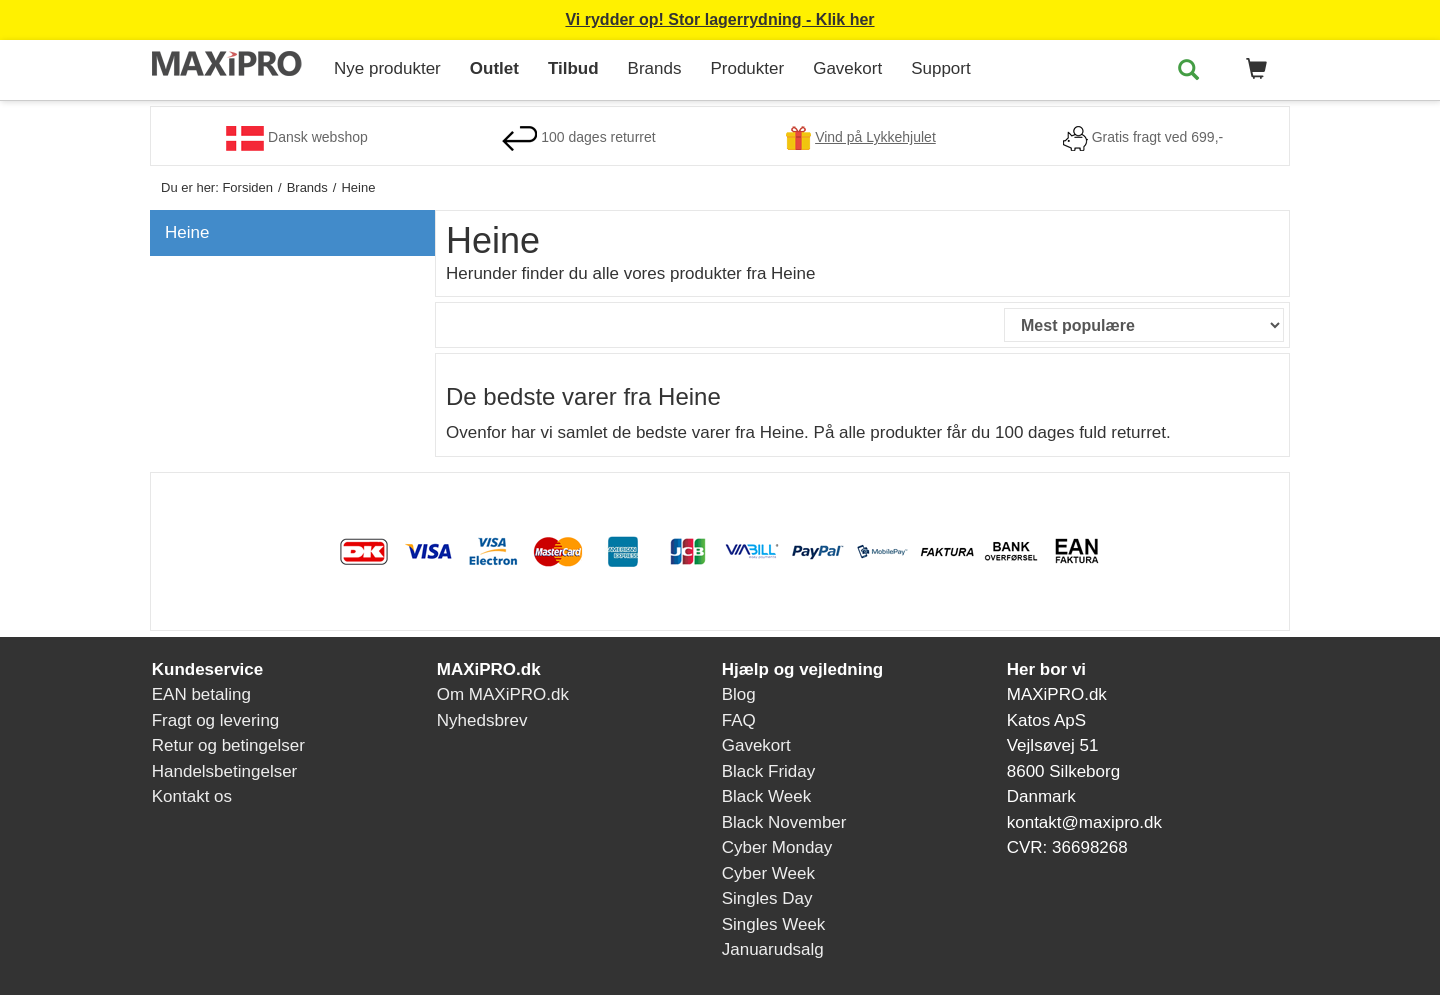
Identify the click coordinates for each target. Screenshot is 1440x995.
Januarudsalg (773, 949)
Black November (784, 822)
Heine (187, 232)
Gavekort (847, 68)
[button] (1253, 70)
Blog (739, 694)
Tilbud (573, 68)
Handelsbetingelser (225, 771)
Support (941, 68)
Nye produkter (387, 68)
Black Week (766, 796)
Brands (655, 68)
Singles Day (767, 898)
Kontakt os (192, 796)
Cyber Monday (777, 847)
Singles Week (774, 924)
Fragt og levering (216, 720)
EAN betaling (201, 694)
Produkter (747, 68)
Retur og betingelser (228, 745)
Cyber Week (768, 873)
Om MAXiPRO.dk (503, 694)
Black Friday (769, 771)
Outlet (494, 68)
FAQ (739, 720)
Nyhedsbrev (482, 720)
